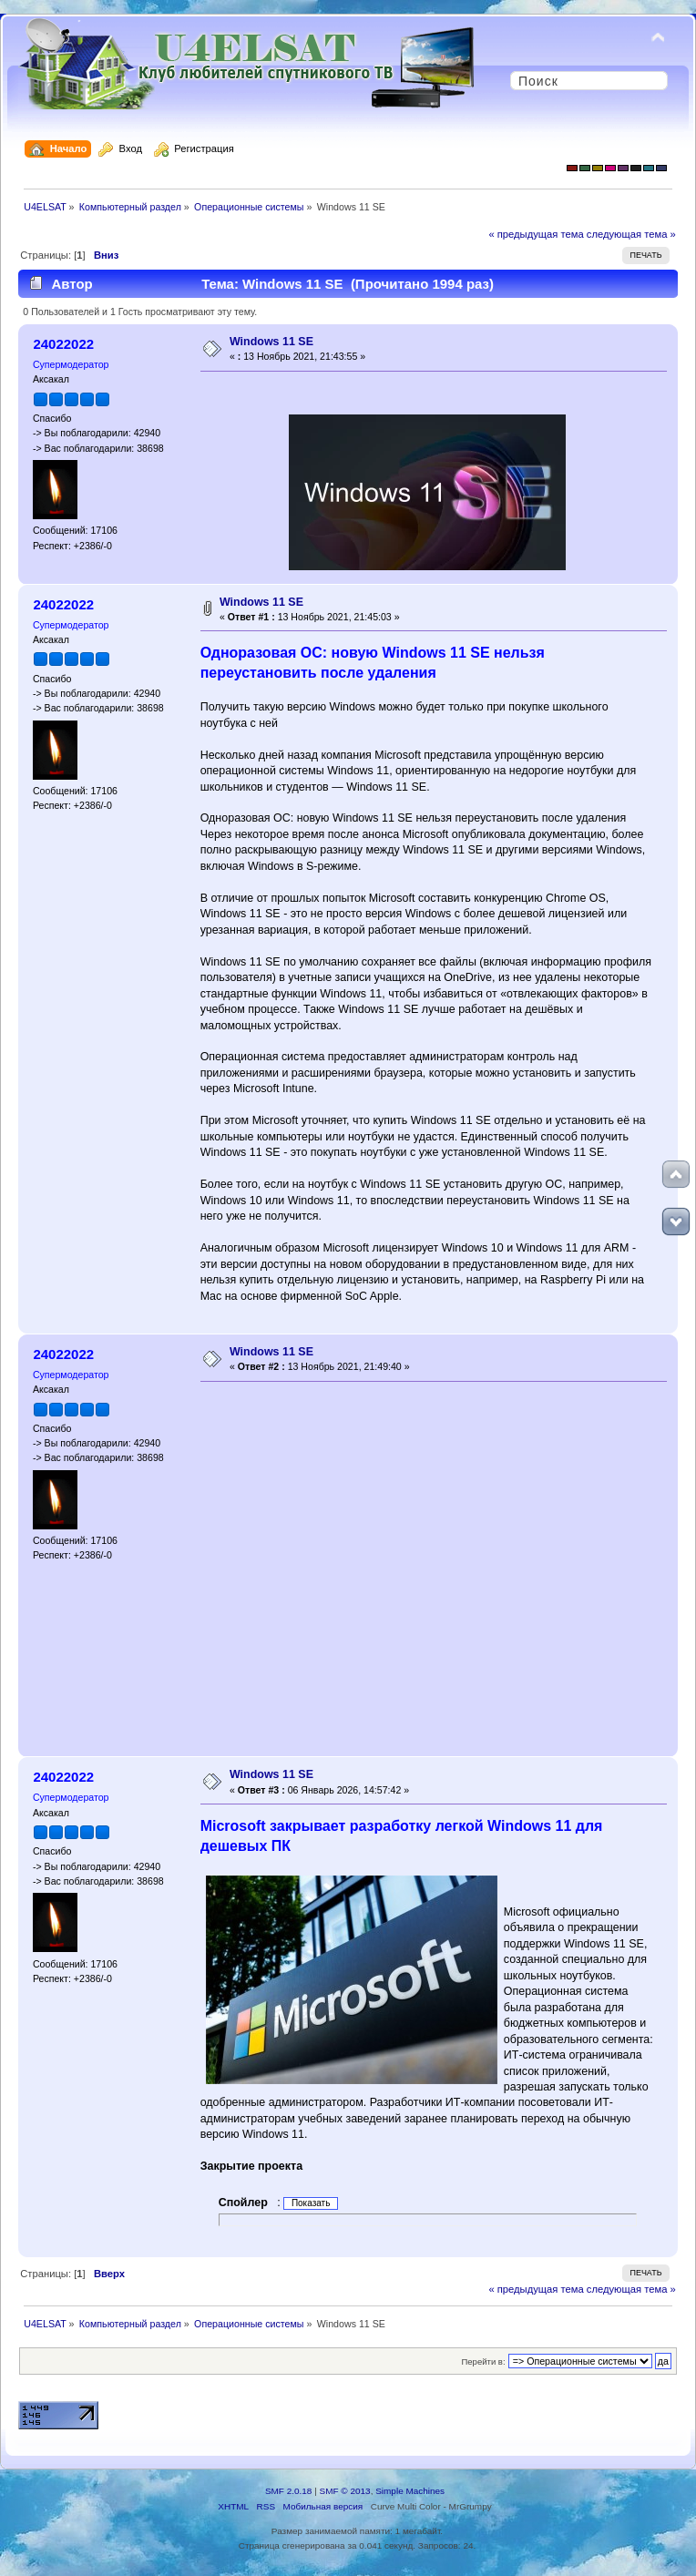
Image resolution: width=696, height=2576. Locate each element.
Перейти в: (483, 2361)
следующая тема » (631, 234)
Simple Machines (410, 2491)
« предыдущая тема (535, 234)
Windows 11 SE (271, 341)
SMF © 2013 (345, 2491)
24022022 (63, 344)
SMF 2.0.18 (288, 2491)
